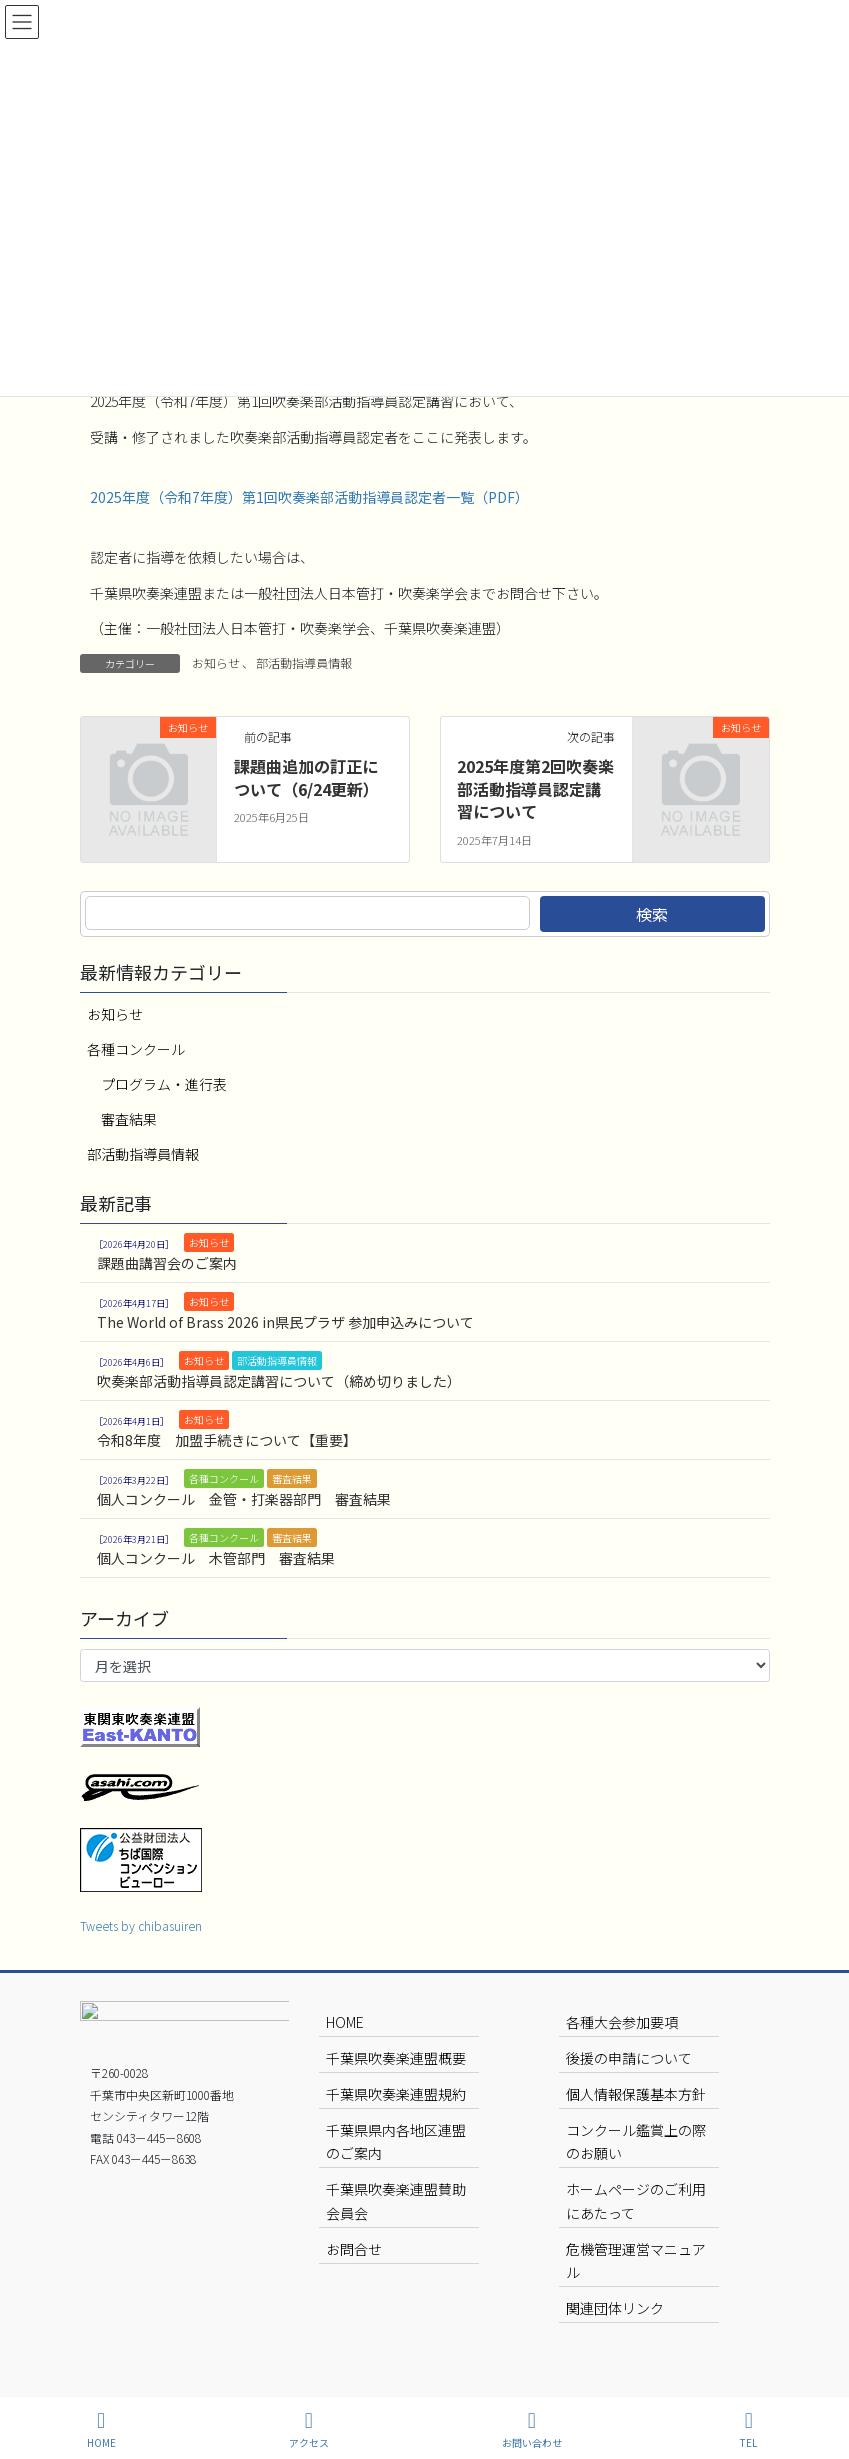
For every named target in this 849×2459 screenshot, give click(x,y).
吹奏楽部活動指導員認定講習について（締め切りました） (279, 1381)
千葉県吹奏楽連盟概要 (396, 2058)
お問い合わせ (532, 2429)
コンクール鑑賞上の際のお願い (636, 2141)
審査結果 (129, 1119)
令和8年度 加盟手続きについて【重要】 (227, 1440)
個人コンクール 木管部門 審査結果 (216, 1558)
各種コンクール (136, 1049)
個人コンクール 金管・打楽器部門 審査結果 (244, 1499)
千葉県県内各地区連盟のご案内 (396, 2141)
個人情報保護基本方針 (636, 2094)
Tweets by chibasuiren (141, 1925)
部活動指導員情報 (304, 662)
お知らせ (216, 662)
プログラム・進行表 (164, 1084)
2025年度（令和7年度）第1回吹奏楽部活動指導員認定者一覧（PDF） (309, 497)
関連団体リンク (615, 2308)
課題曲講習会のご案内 (167, 1263)
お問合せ (354, 2249)
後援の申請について (629, 2058)
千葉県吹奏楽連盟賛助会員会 (396, 2200)
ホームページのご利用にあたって (636, 2200)
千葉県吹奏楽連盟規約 (396, 2094)
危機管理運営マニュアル (636, 2260)
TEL (749, 2429)
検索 (652, 914)
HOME (345, 2022)
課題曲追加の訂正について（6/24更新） (306, 777)
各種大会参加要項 (622, 2022)
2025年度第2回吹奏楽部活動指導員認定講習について (535, 788)
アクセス (309, 2429)
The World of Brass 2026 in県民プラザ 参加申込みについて (285, 1322)
